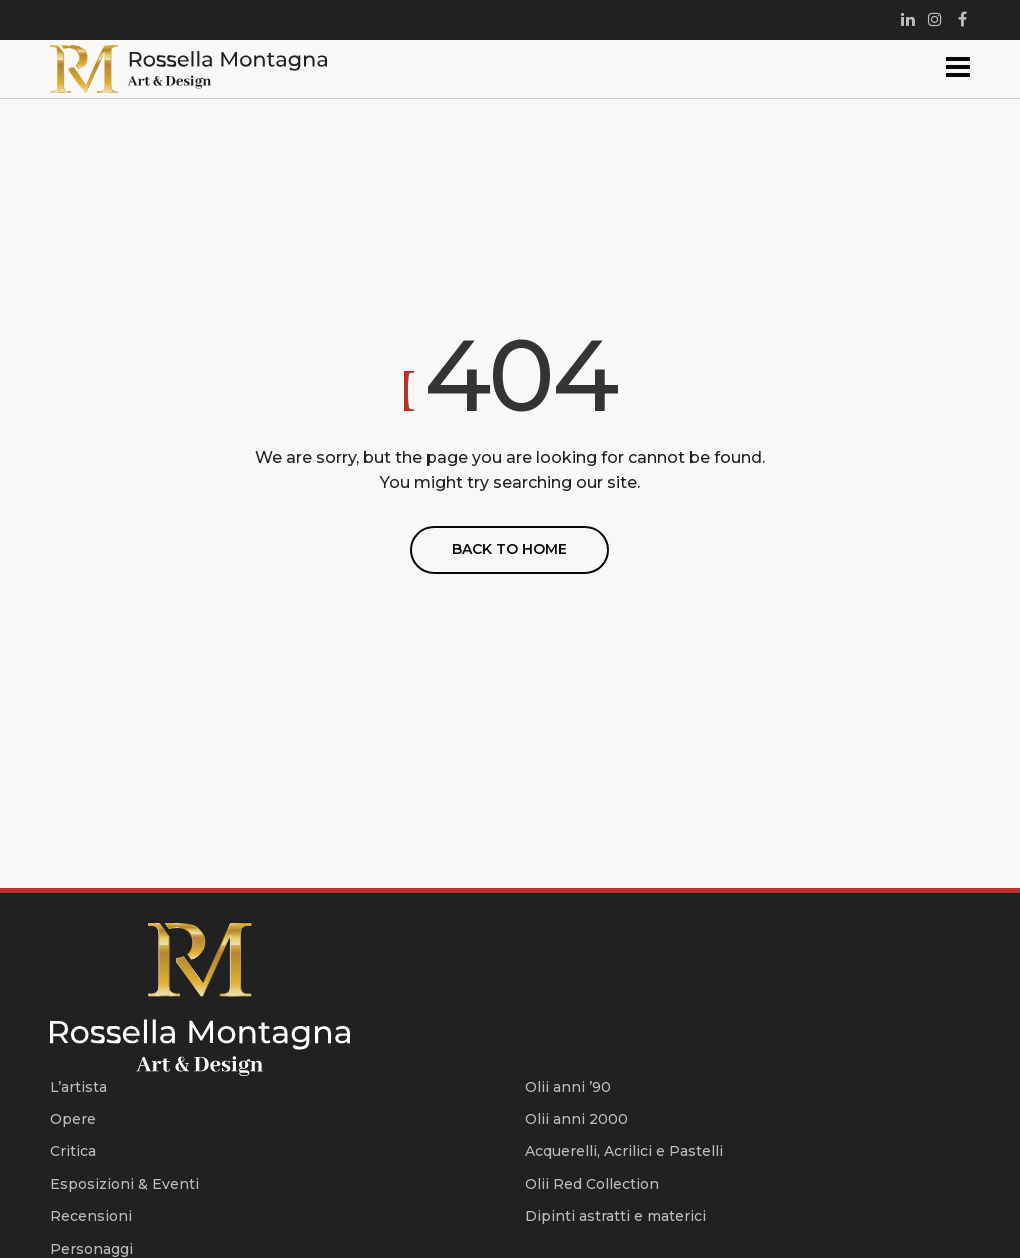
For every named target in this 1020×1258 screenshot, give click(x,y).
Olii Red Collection (592, 1184)
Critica (73, 1151)
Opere (73, 1119)
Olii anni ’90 (568, 1087)
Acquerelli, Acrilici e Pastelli (624, 1151)
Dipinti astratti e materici (615, 1216)
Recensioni (91, 1216)
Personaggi (91, 1249)
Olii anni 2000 (576, 1119)
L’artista (78, 1087)
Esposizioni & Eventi (124, 1184)
